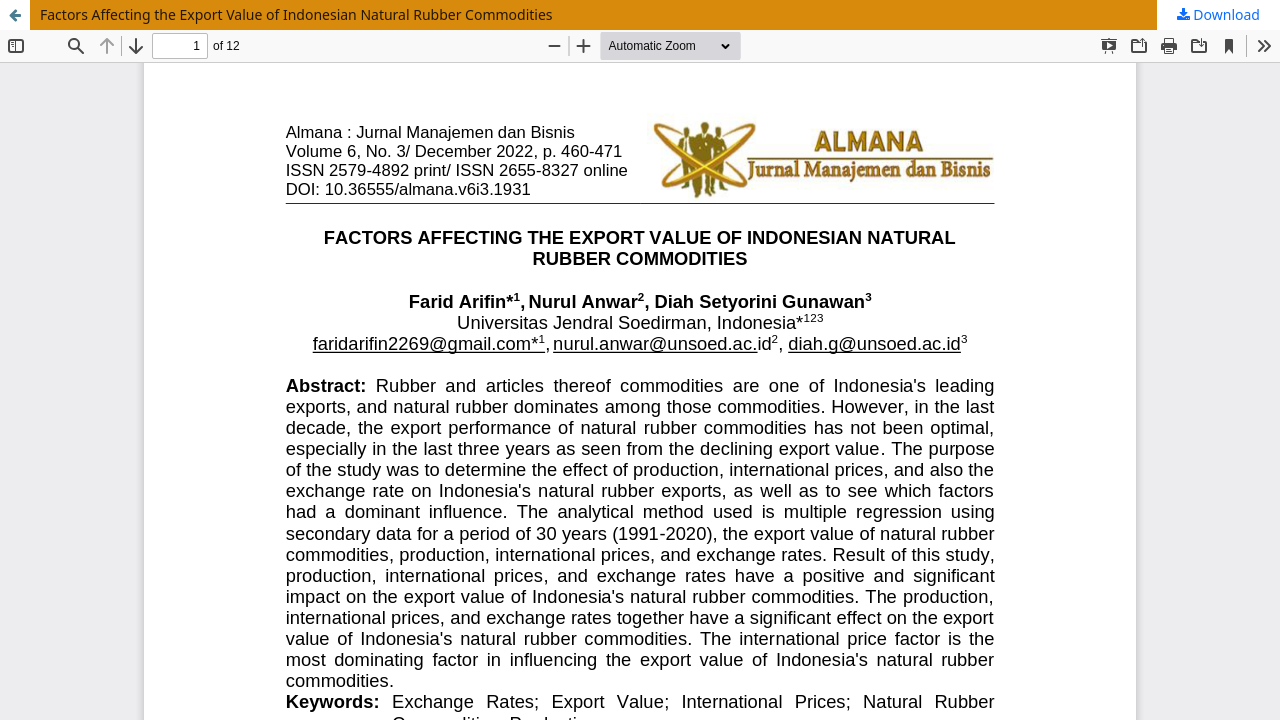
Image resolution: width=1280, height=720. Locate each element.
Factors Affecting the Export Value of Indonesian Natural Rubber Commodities (296, 14)
